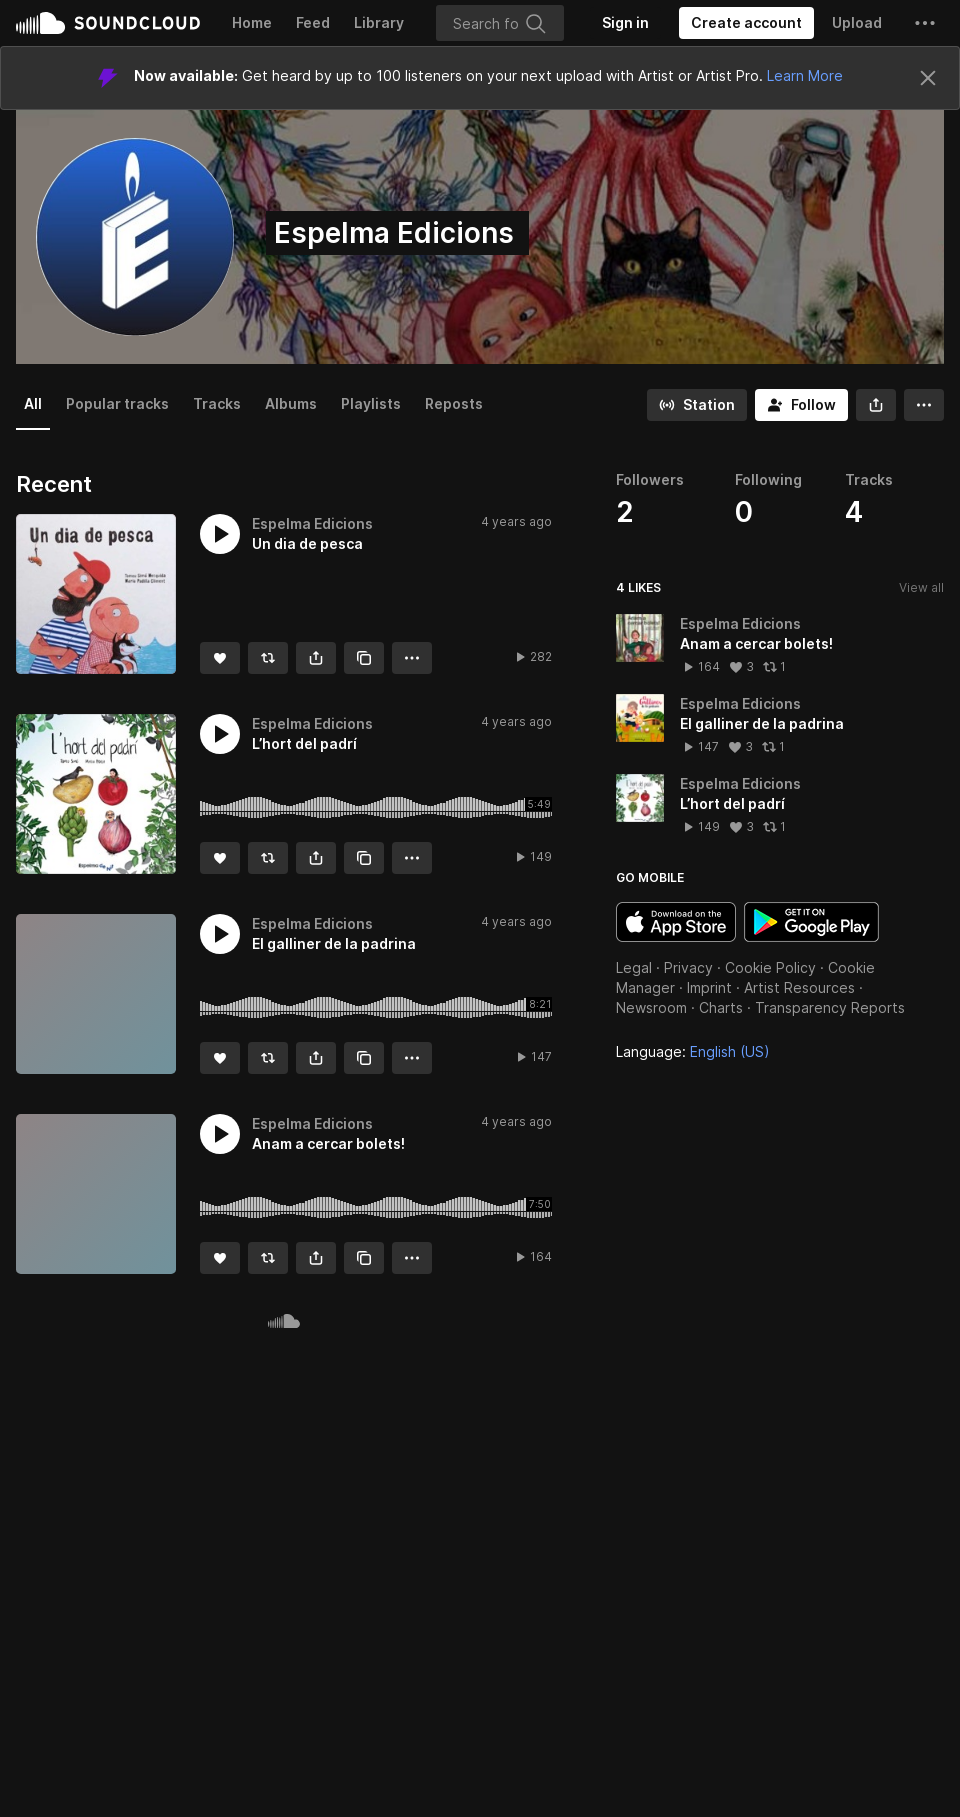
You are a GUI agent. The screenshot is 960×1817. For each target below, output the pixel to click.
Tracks (217, 403)
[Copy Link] (364, 658)
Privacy (688, 967)
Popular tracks (117, 403)
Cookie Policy (770, 967)
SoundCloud (108, 23)
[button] (925, 23)
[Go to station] (697, 405)
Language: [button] (693, 1051)
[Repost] (268, 658)
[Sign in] (625, 23)
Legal (634, 967)
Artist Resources (799, 987)
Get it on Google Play (811, 922)
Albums (291, 403)
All (33, 403)
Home (252, 22)
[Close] (928, 78)
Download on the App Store (676, 922)
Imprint (709, 987)
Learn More (805, 75)
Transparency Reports (830, 1007)
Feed (313, 22)
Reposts (454, 403)
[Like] (220, 658)
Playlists (371, 403)
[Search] (500, 23)
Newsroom (651, 1007)
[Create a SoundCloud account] (746, 23)
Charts (721, 1007)
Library (379, 22)
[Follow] (801, 405)
